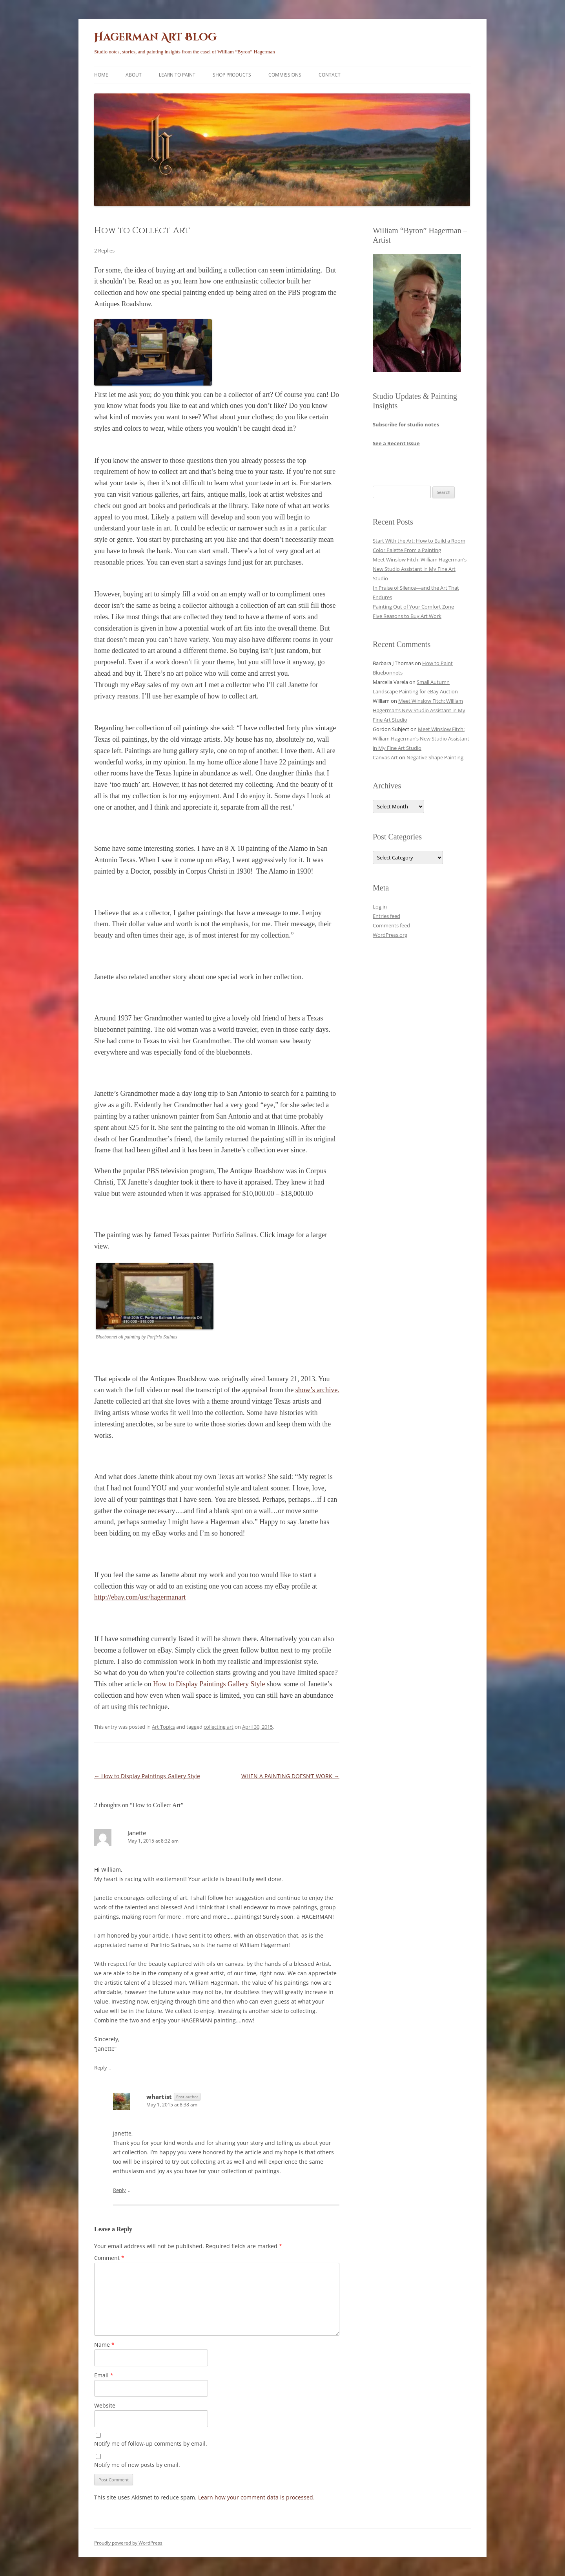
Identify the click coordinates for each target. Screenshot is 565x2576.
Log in (380, 906)
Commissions (284, 74)
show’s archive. (317, 1390)
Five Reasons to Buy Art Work (407, 616)
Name (104, 2344)
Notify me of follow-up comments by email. (150, 2443)
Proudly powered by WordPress (128, 2542)
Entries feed (386, 916)
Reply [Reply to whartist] (119, 2190)
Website (104, 2405)
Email (103, 2375)
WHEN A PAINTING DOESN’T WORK (290, 1776)
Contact (330, 74)
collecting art (218, 1726)
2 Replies (104, 250)
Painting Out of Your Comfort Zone (413, 606)
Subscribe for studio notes (406, 424)
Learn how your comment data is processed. (256, 2497)
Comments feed (391, 925)
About (134, 74)
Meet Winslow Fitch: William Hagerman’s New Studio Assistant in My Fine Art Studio (420, 569)
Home (101, 74)
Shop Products (232, 74)
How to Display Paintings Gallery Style (208, 1684)
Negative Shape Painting (434, 757)
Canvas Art (385, 757)
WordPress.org (390, 934)
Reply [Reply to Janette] (100, 2067)
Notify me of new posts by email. (137, 2464)
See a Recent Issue (396, 443)
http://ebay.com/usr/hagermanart (140, 1597)
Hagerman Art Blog (155, 37)
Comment (109, 2258)
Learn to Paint (177, 74)
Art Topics (163, 1726)
